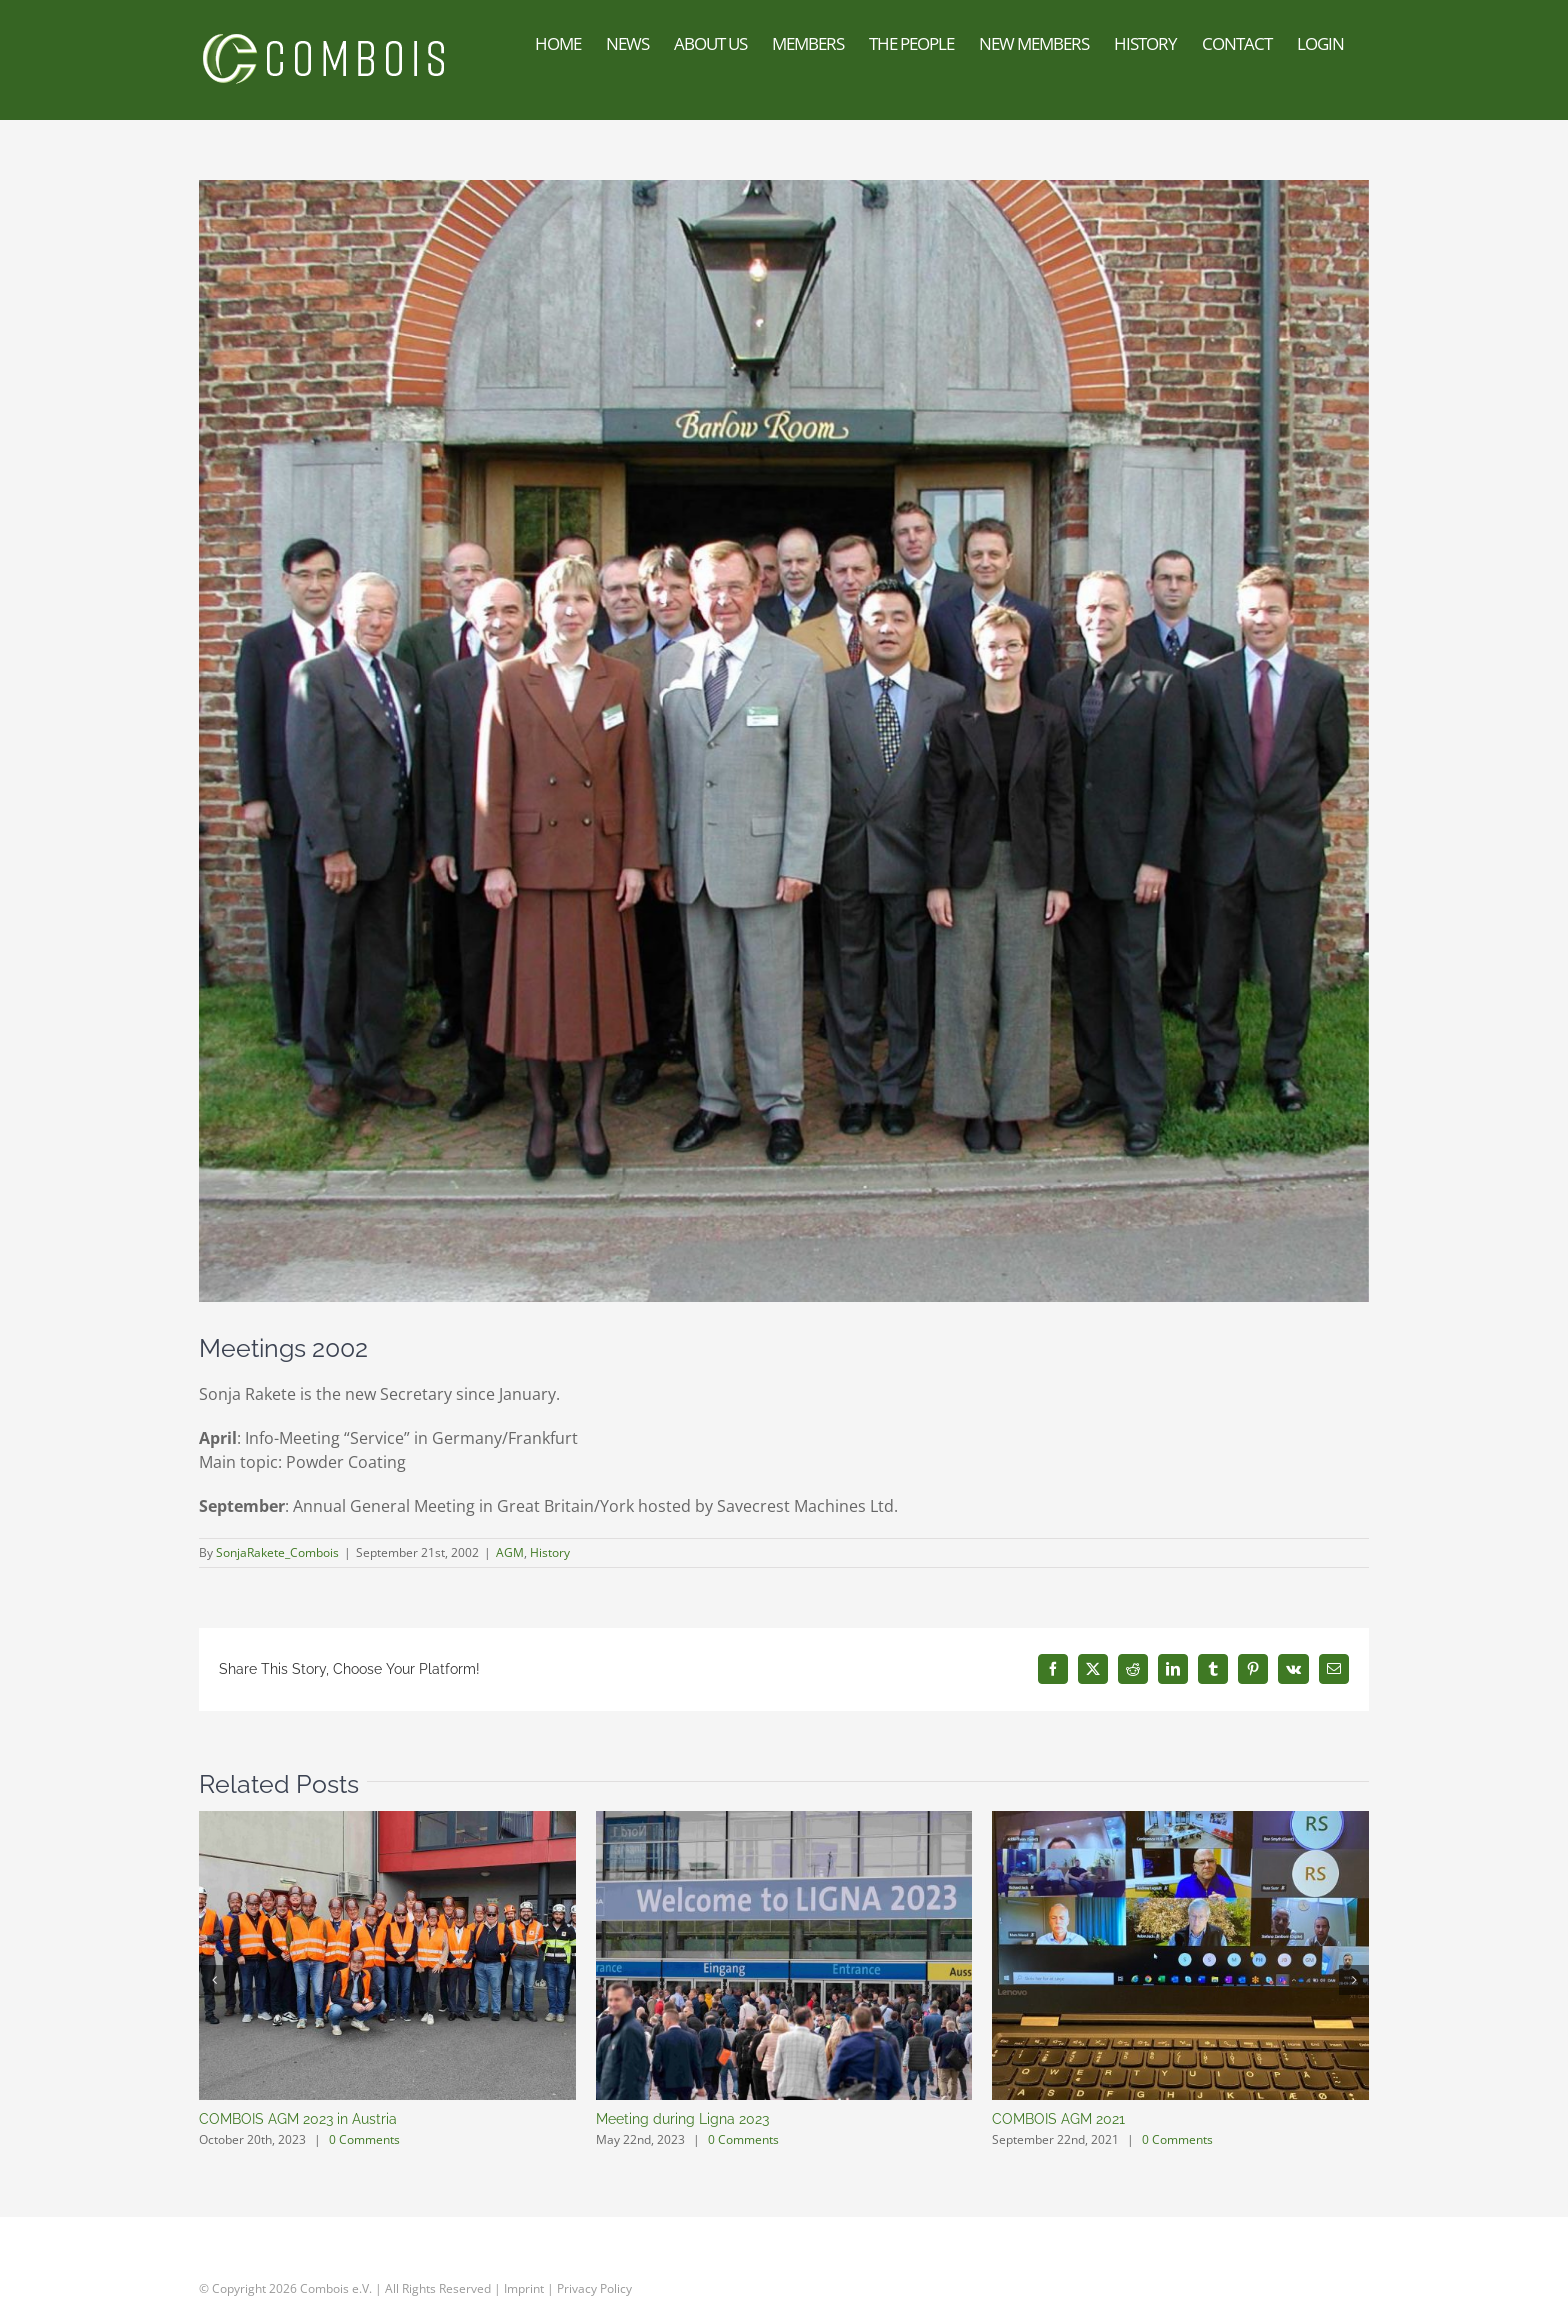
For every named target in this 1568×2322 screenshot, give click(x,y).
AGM (510, 1552)
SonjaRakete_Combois (277, 1552)
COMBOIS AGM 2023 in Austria (298, 2119)
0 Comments (364, 2139)
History (550, 1552)
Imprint (524, 2287)
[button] (214, 1980)
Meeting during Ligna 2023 (682, 2119)
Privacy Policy (594, 2287)
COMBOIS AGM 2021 (1058, 2119)
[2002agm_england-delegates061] (784, 741)
